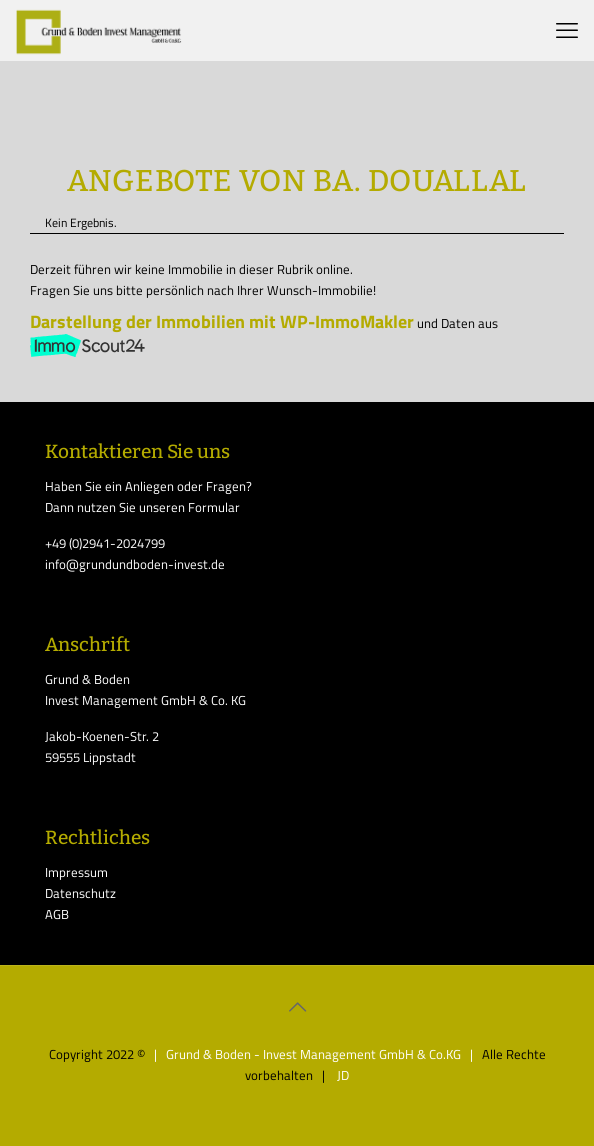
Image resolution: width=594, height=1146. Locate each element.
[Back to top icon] (297, 1007)
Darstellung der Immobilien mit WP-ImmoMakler (222, 321)
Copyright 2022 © (97, 1054)
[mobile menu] (567, 30)
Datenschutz (80, 893)
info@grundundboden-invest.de (135, 564)
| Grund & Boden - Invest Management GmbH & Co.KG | (315, 1054)
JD (341, 1075)
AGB (57, 914)
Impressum (76, 872)
